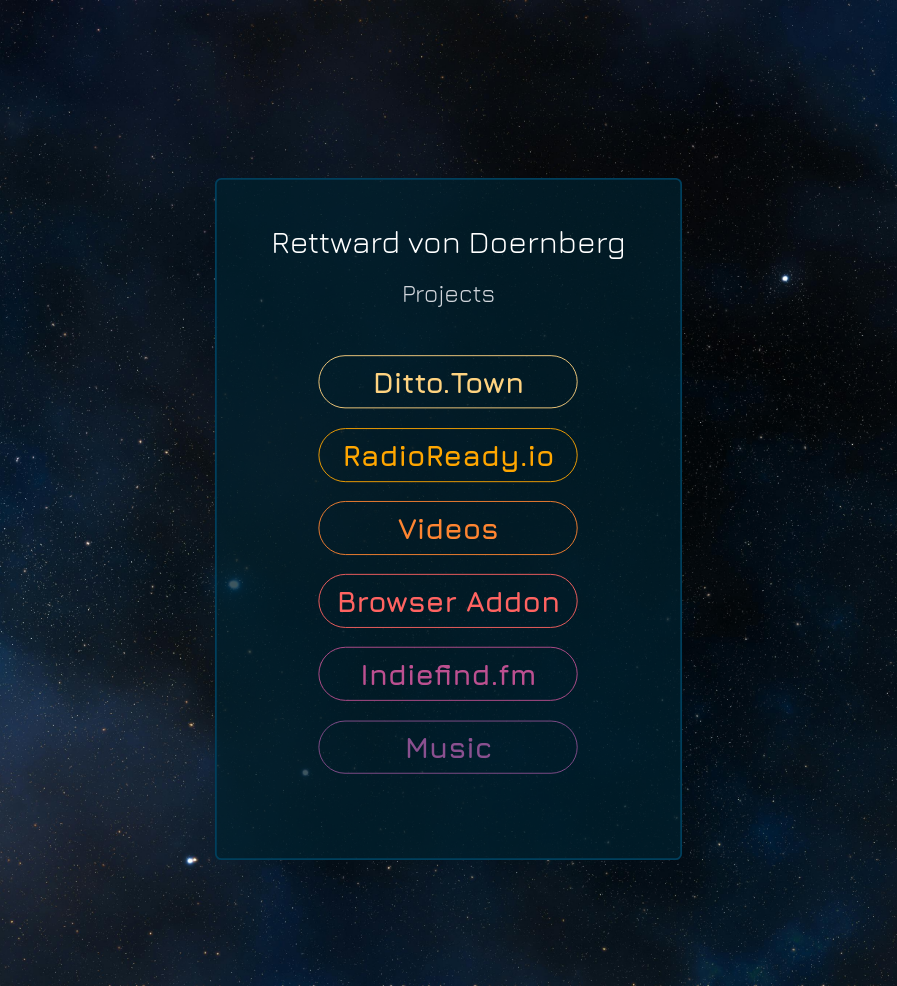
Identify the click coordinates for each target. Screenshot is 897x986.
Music (449, 747)
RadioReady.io (448, 455)
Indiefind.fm (448, 674)
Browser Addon (448, 601)
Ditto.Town (448, 382)
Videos (448, 528)
